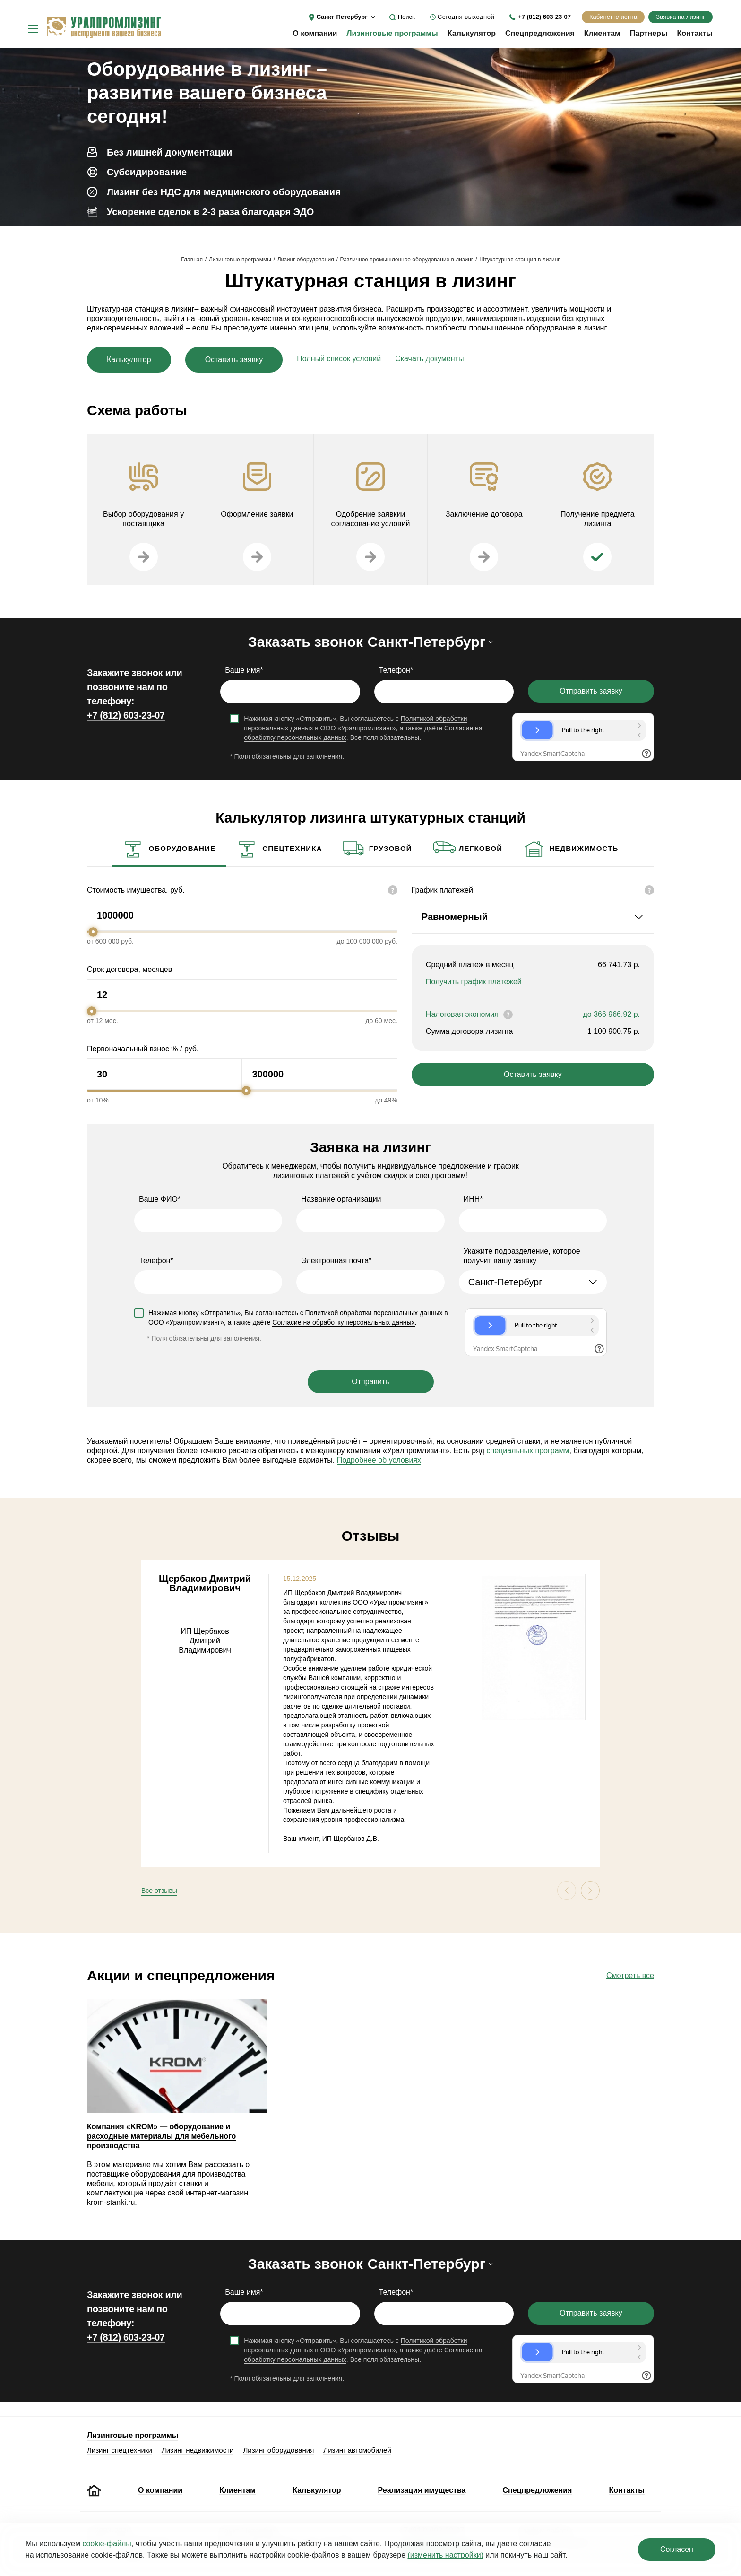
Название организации (341, 1199)
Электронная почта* (336, 1261)
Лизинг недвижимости (198, 2450)
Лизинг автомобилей (357, 2450)
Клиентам (602, 33)
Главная (192, 259)
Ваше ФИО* (160, 1199)
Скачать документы (429, 359)
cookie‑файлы (106, 2544)
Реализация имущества (422, 2490)
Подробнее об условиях (379, 1460)
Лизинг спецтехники (119, 2450)
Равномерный (455, 916)
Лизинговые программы (392, 33)
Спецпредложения (540, 33)
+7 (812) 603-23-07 (544, 16)
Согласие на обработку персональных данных (343, 1322)
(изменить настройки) (445, 2555)
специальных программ (528, 1451)
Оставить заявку (234, 360)
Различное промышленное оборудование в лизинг (407, 259)
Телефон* (396, 670)
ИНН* (473, 1199)
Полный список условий (339, 359)
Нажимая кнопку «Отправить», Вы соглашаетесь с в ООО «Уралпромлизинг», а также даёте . (298, 1318)
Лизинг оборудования (305, 259)
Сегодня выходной (466, 16)
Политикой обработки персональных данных (374, 1313)
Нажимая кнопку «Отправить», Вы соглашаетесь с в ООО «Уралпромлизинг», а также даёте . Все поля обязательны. (363, 728)
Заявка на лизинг (680, 16)
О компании (315, 33)
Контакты (695, 33)
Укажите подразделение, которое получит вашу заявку (522, 1256)
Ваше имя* (244, 670)
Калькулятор (472, 33)
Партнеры (649, 33)
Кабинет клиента (613, 16)
